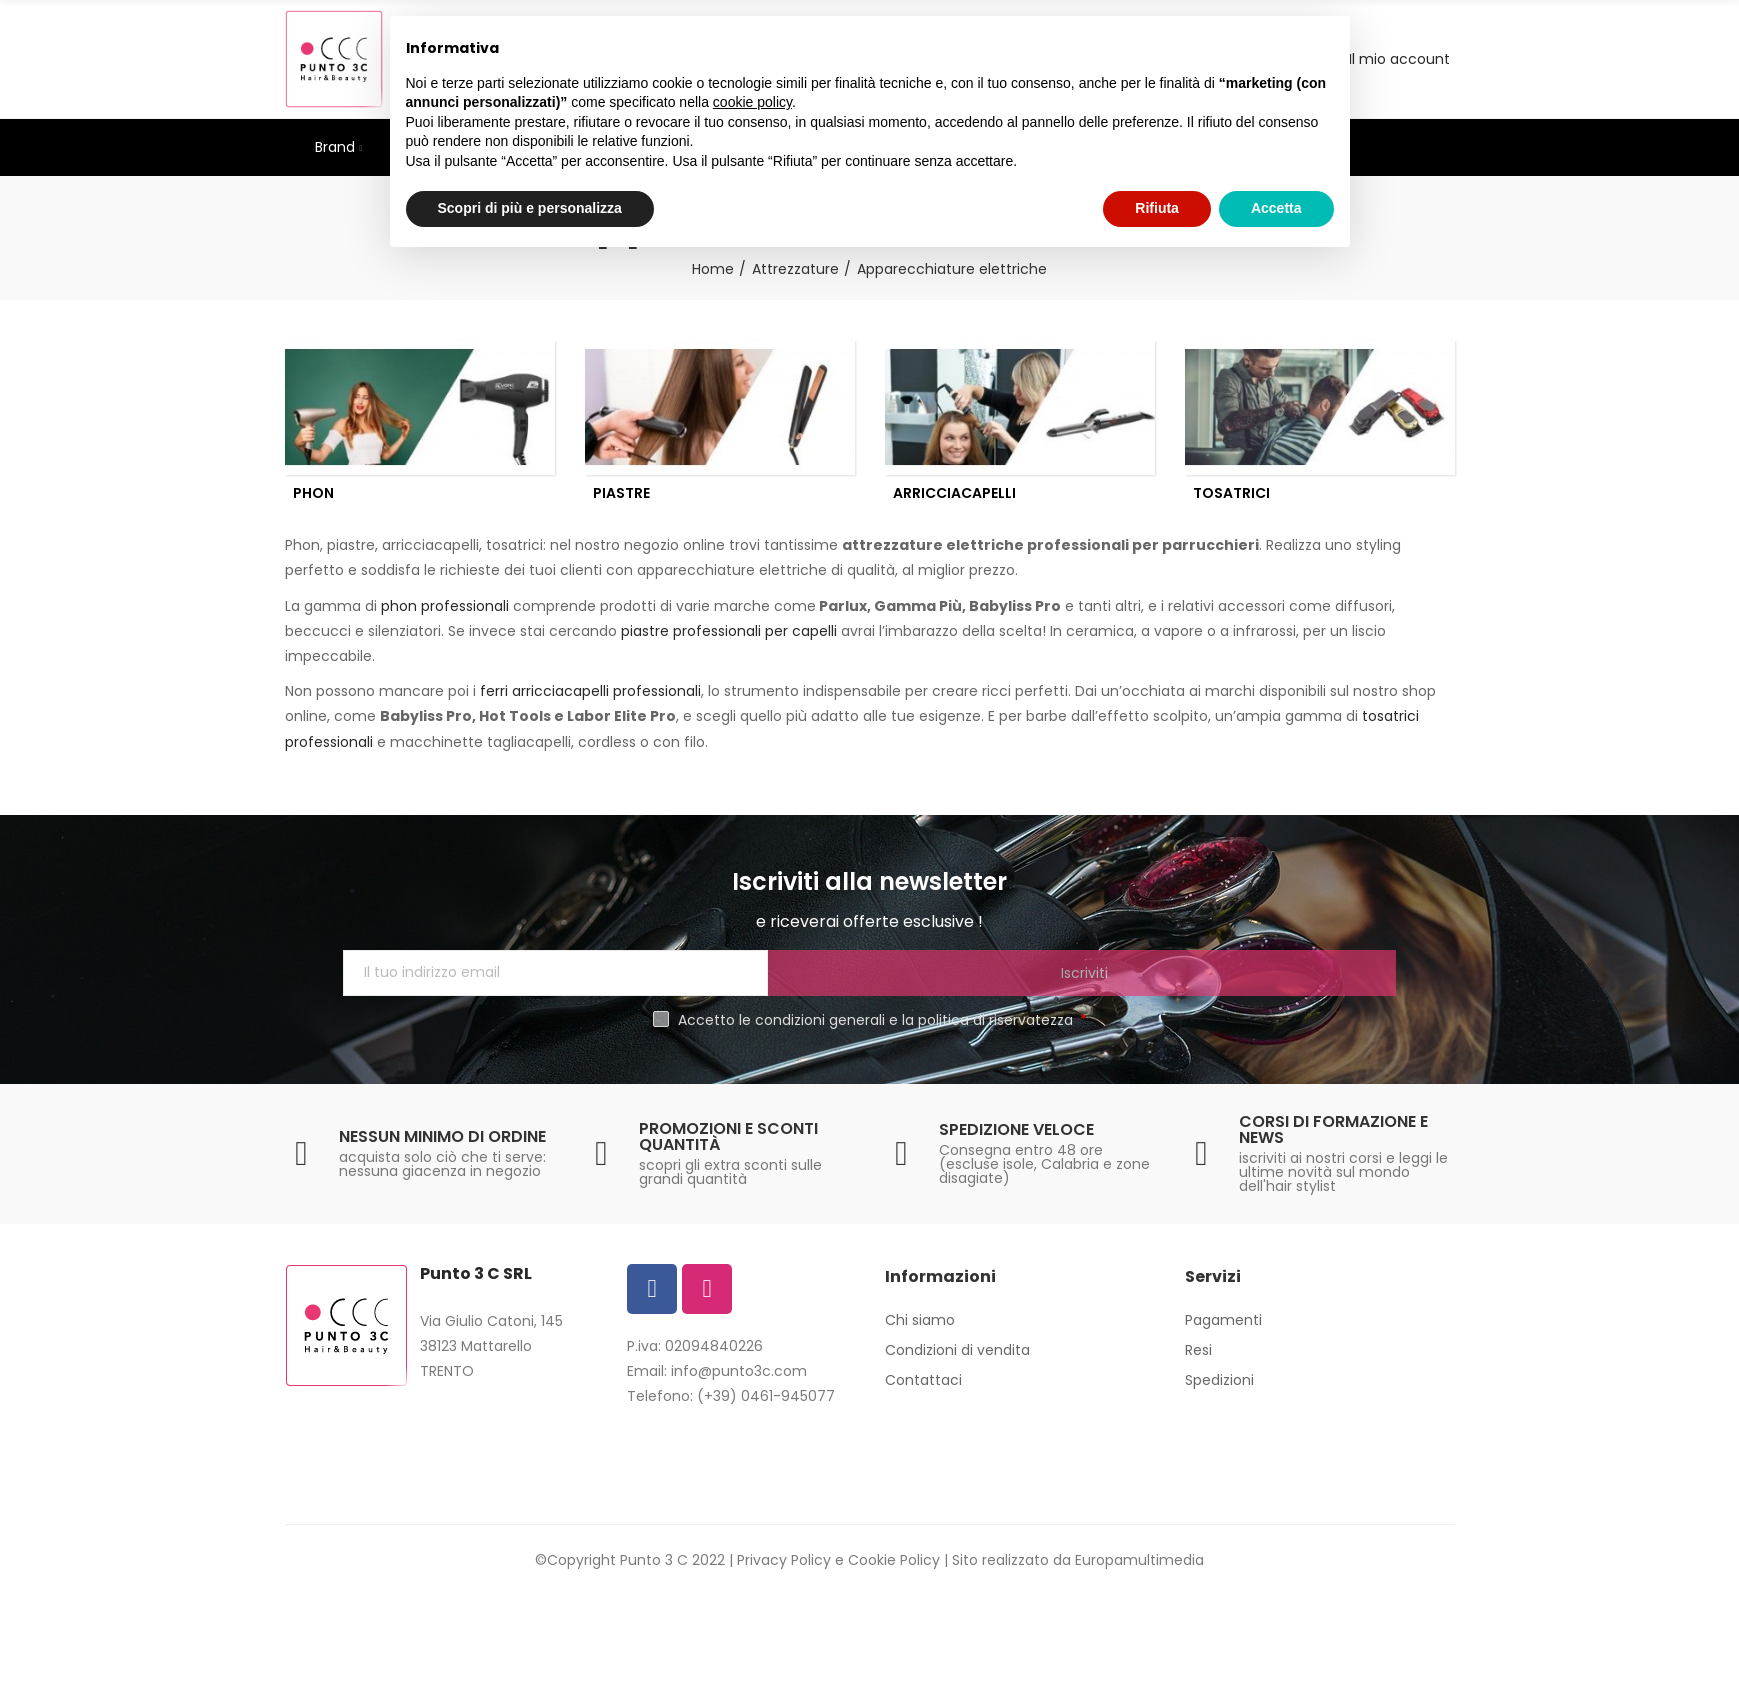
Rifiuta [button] (1157, 208)
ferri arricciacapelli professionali (590, 700)
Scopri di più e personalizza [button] (530, 208)
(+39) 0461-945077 (766, 1405)
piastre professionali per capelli (729, 640)
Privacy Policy (784, 1569)
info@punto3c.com (739, 1380)
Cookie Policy (894, 1569)
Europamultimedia (1139, 1569)
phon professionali (443, 615)
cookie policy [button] (752, 102)
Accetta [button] (1276, 208)
